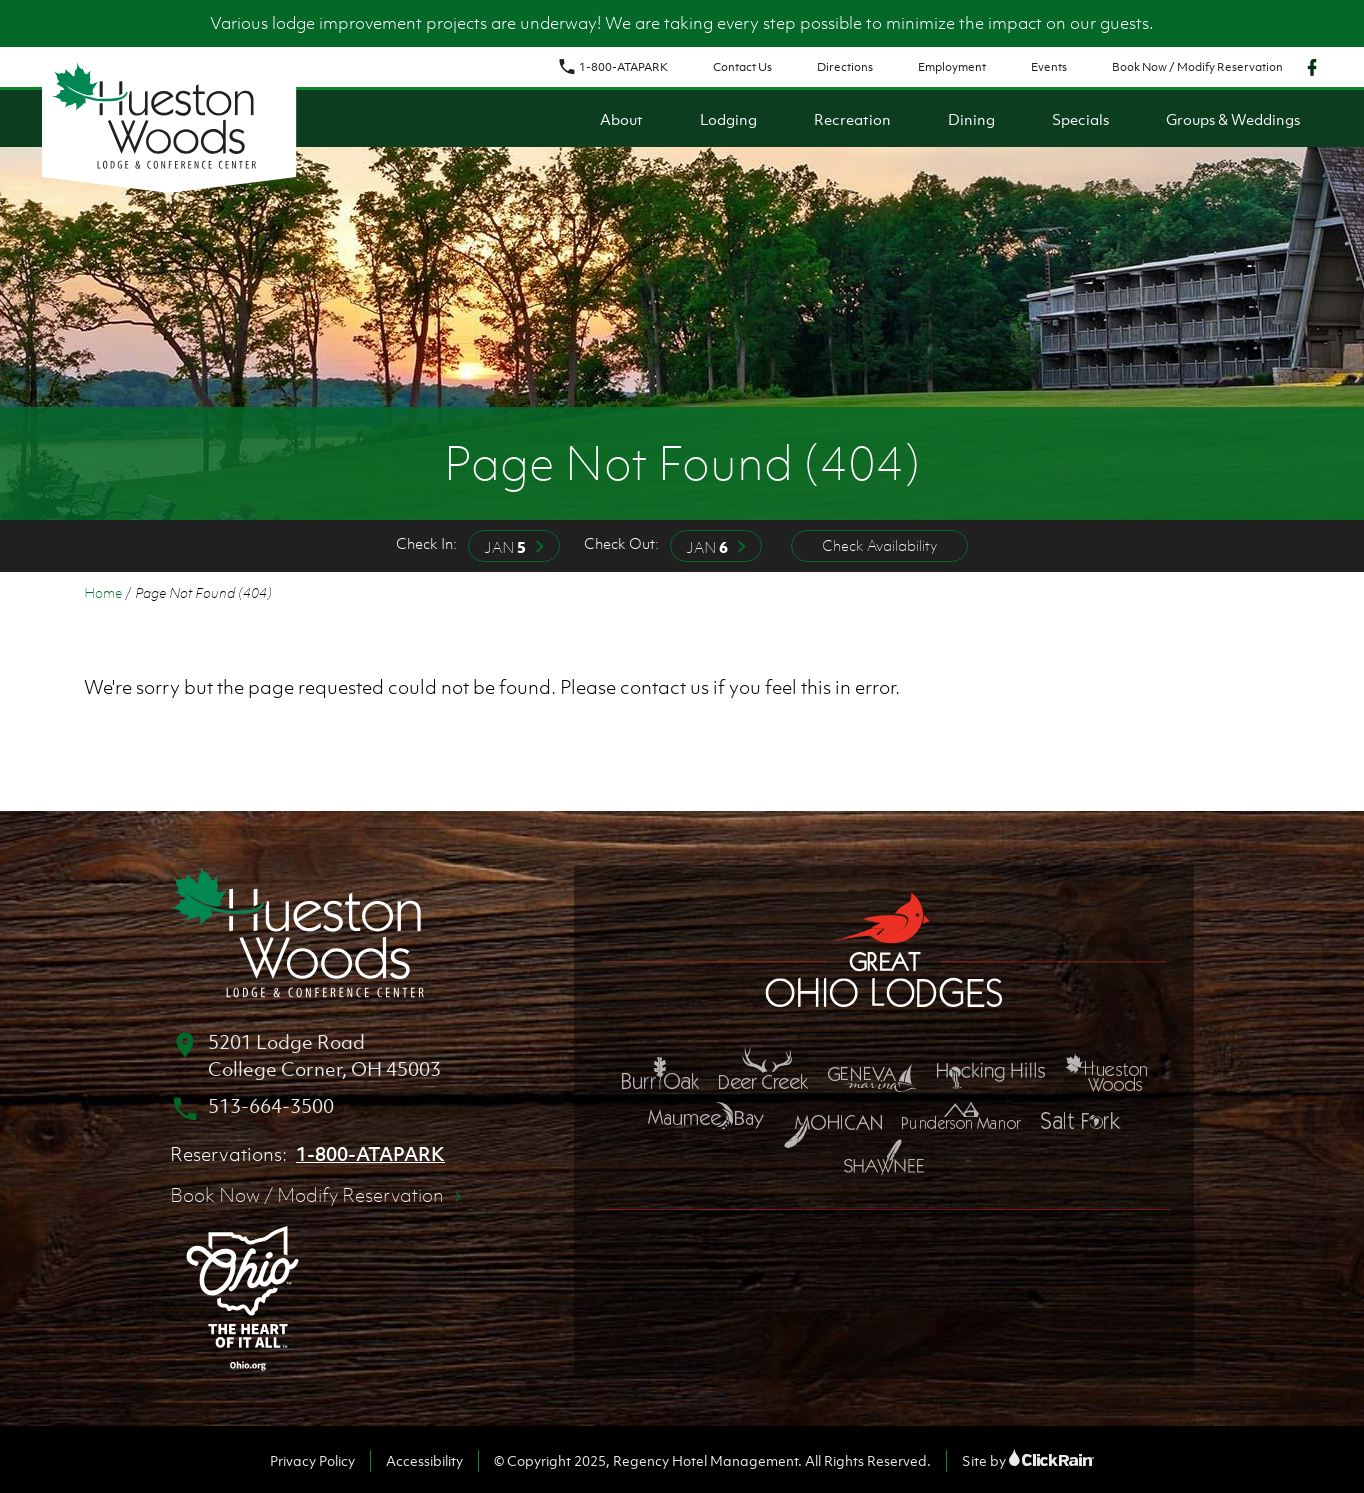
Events (1049, 67)
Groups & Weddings (1233, 119)
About (621, 119)
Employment (952, 67)
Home (103, 592)
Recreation (852, 119)
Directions (845, 67)
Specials (1080, 119)
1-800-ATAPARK (612, 67)
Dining (971, 119)
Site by (1028, 1460)
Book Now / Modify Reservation (1197, 67)
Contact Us (742, 67)
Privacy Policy (312, 1460)
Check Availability (879, 545)
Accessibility (424, 1460)
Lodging (728, 119)
